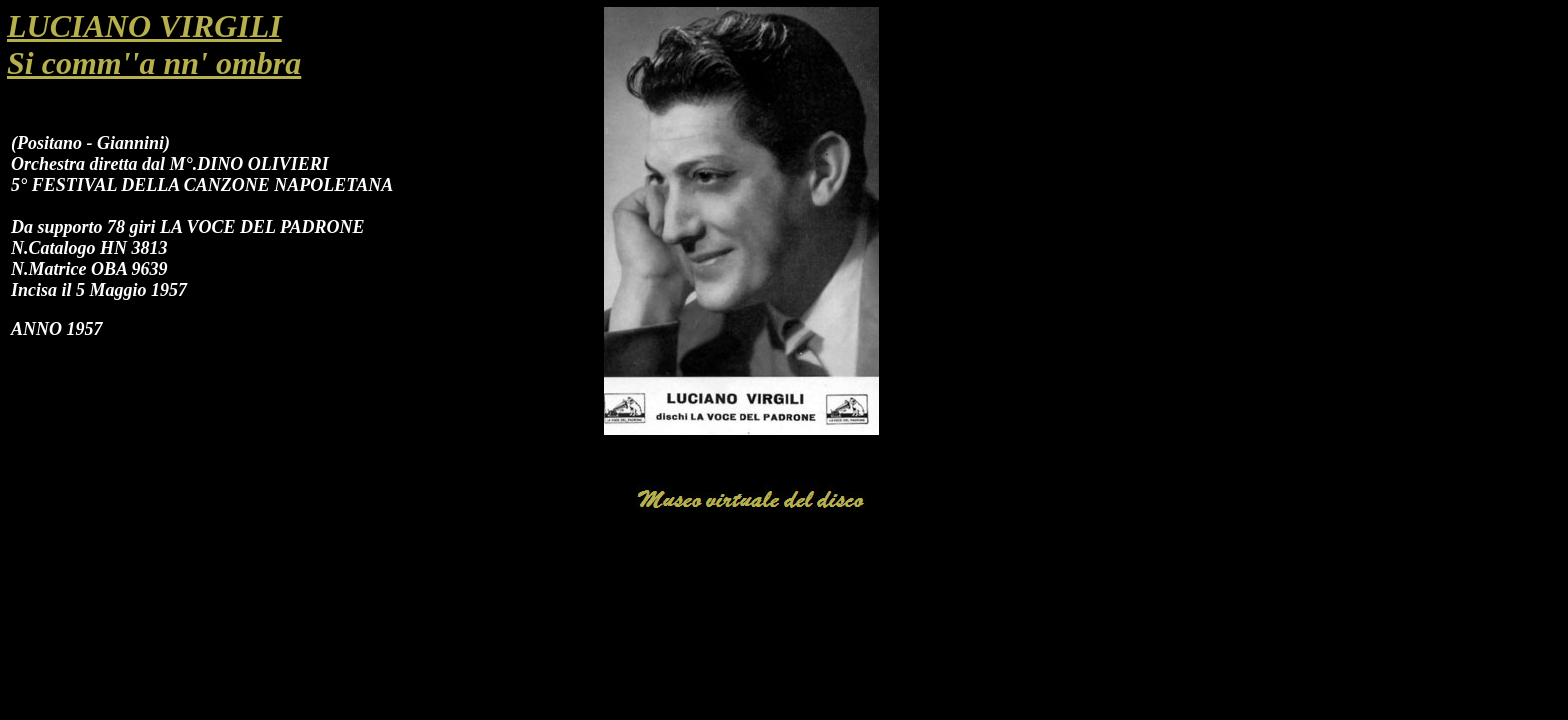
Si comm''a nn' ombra (154, 63)
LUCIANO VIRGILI (144, 26)
